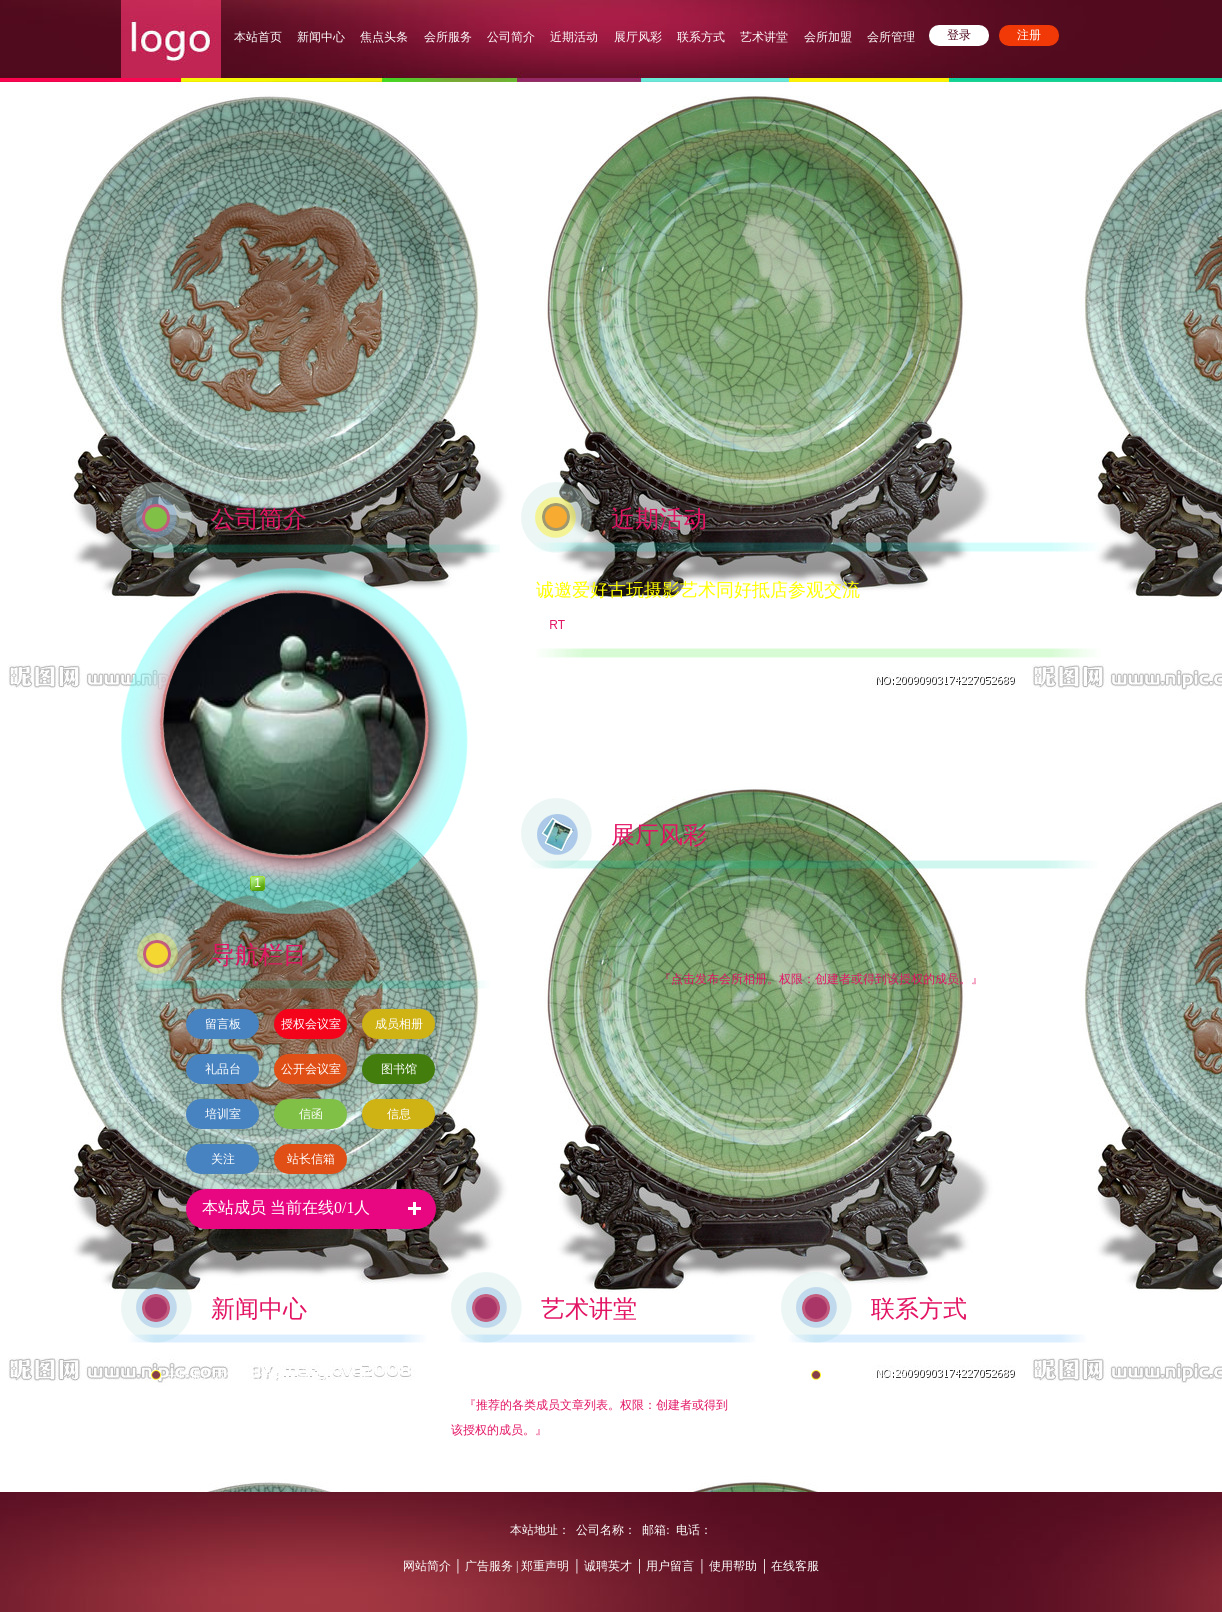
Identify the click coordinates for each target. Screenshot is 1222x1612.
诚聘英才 (608, 1566)
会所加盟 (828, 37)
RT (557, 625)
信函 (311, 1114)
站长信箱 (311, 1159)
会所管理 (891, 37)
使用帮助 (733, 1566)
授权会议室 (311, 1024)
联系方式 (701, 37)
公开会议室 (311, 1069)
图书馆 (399, 1069)
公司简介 (511, 37)
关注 (223, 1159)
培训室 (223, 1114)
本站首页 (258, 37)
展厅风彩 (638, 37)
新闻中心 (321, 37)
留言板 (223, 1024)
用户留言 (670, 1566)
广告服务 (489, 1566)
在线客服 (795, 1566)
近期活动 (574, 37)
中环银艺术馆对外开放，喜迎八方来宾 (268, 1375)
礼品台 (223, 1069)
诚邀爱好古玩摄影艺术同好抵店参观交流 (698, 590)
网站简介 (427, 1566)
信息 (399, 1114)
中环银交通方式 (868, 1375)
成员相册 (399, 1024)
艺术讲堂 (764, 37)
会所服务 (449, 37)
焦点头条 (384, 37)
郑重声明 (543, 1566)
